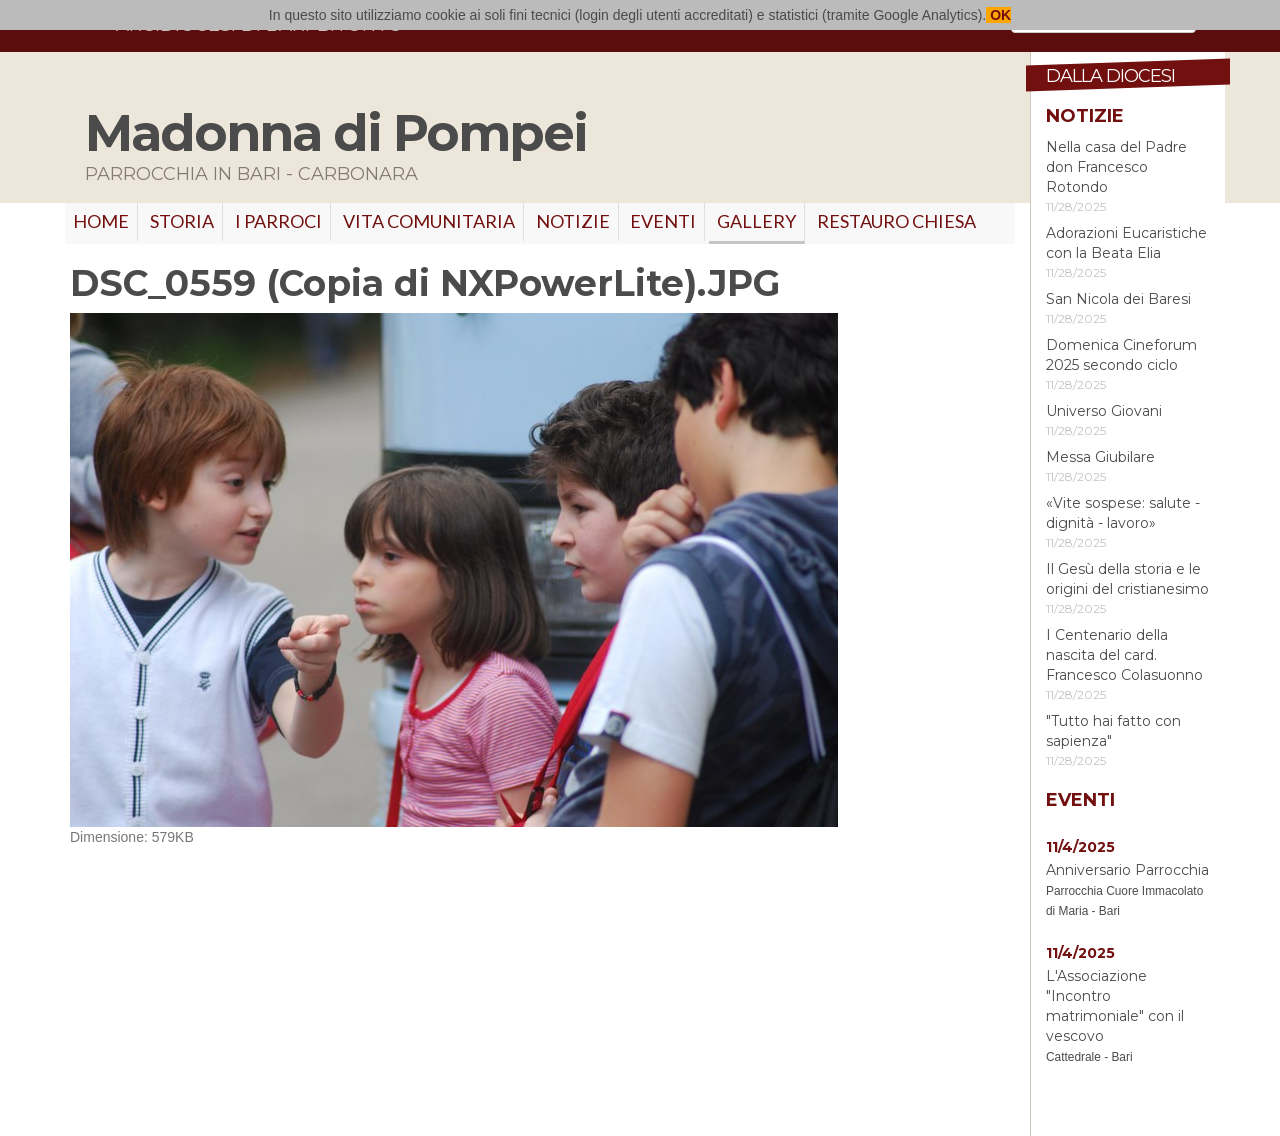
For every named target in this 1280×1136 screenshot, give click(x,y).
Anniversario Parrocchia (1127, 870)
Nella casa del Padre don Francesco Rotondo (1116, 167)
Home (101, 221)
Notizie (573, 221)
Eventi (663, 221)
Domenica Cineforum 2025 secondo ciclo (1121, 355)
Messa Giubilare (1100, 457)
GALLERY (756, 221)
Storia (182, 221)
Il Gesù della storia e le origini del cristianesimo (1127, 579)
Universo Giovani (1104, 411)
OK (998, 15)
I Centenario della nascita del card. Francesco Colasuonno (1124, 655)
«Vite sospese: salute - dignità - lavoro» (1123, 513)
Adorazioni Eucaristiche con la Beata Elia (1126, 243)
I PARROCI (278, 221)
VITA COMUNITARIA (429, 221)
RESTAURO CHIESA (896, 221)
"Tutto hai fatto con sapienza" (1113, 731)
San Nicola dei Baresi (1118, 299)
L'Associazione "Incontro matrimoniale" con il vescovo (1115, 1006)
